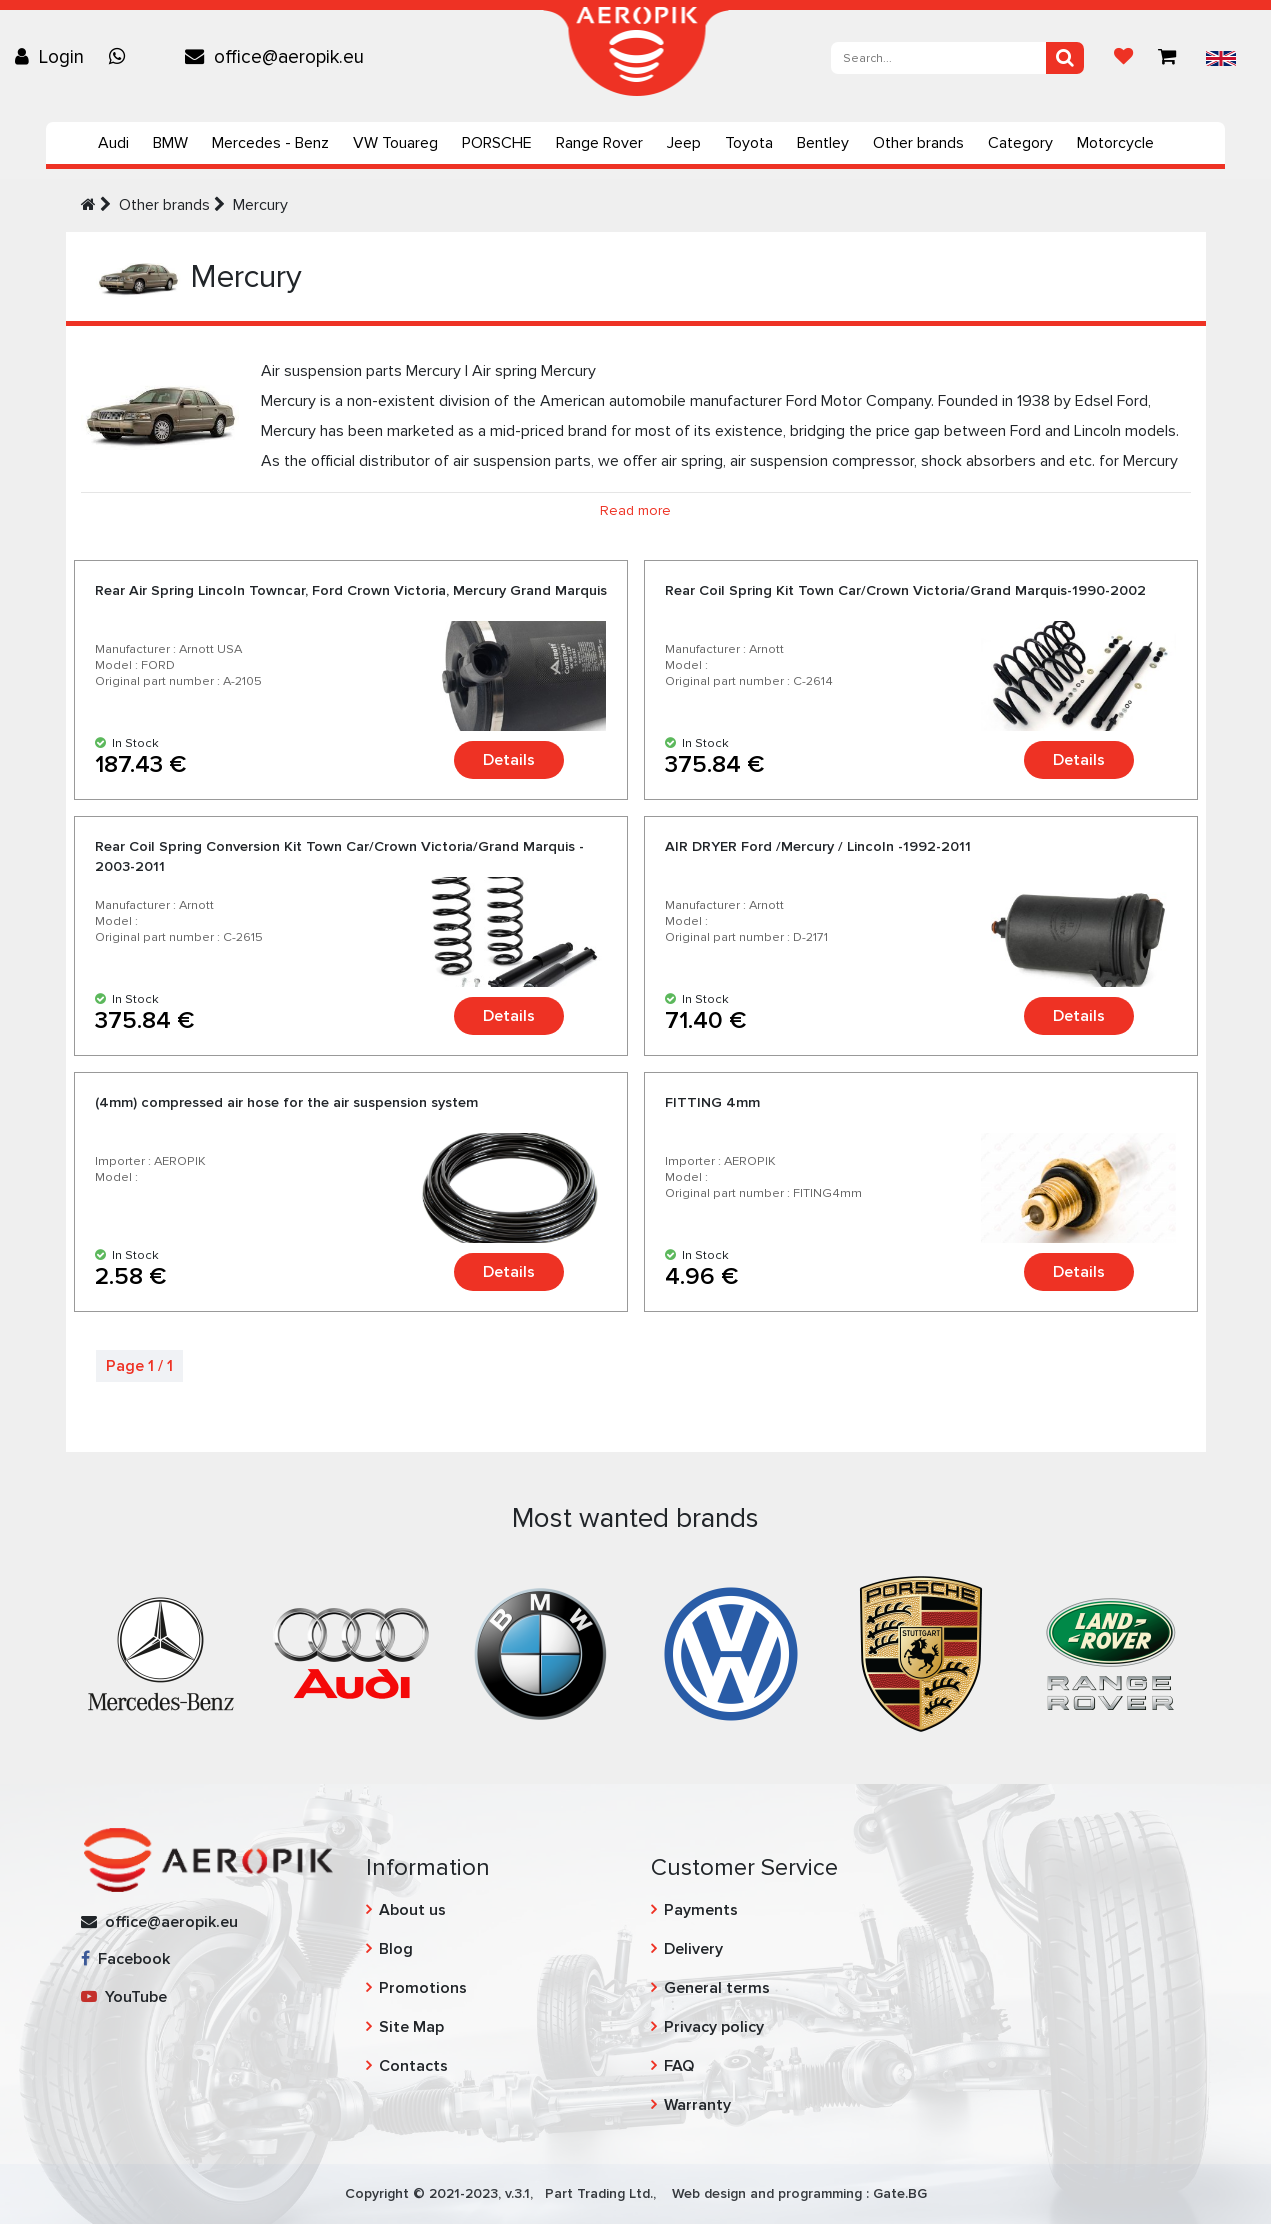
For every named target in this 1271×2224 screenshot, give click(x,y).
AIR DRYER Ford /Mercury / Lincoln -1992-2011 (818, 846)
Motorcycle (1115, 143)
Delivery (693, 1949)
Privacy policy (714, 2027)
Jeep (684, 143)
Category (1020, 143)
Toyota (749, 143)
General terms (717, 1988)
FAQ (679, 2066)
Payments (701, 1910)
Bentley (823, 143)
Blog (396, 1949)
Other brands (918, 143)
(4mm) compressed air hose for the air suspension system (286, 1102)
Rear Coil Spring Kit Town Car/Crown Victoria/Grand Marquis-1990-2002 (905, 590)
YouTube (124, 1997)
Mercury (260, 205)
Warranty (697, 2105)
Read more (635, 510)
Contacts (413, 2066)
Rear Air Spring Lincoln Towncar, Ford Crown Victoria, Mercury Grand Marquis (351, 590)
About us (412, 1910)
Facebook (125, 1959)
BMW (170, 143)
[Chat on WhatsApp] (122, 57)
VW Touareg (395, 143)
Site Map (411, 2027)
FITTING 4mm (712, 1102)
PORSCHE (497, 143)
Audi (113, 143)
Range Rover (599, 143)
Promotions (423, 1988)
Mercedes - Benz (270, 143)
